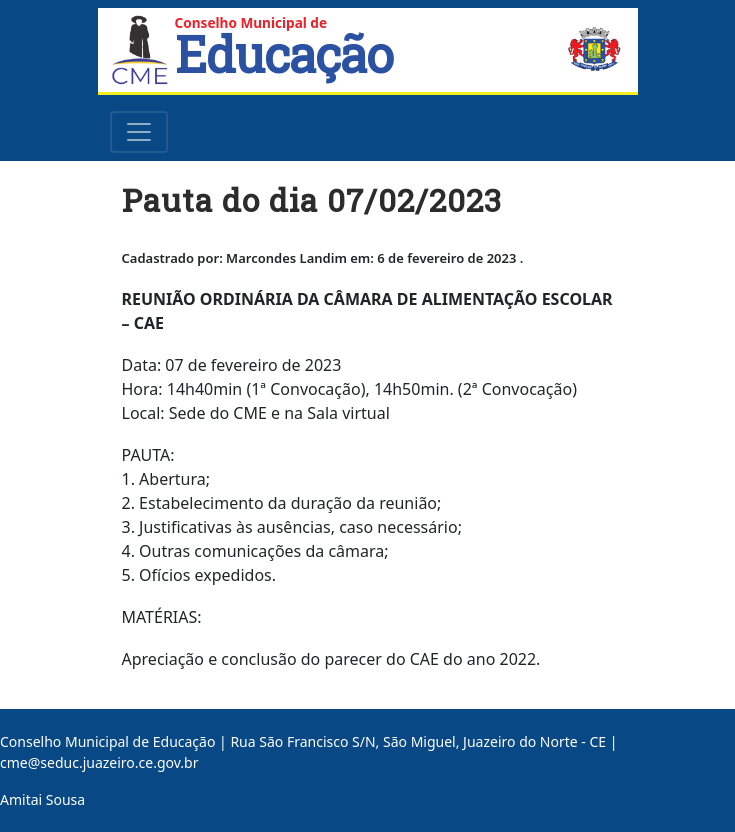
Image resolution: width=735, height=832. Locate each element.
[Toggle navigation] (139, 132)
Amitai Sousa (42, 799)
